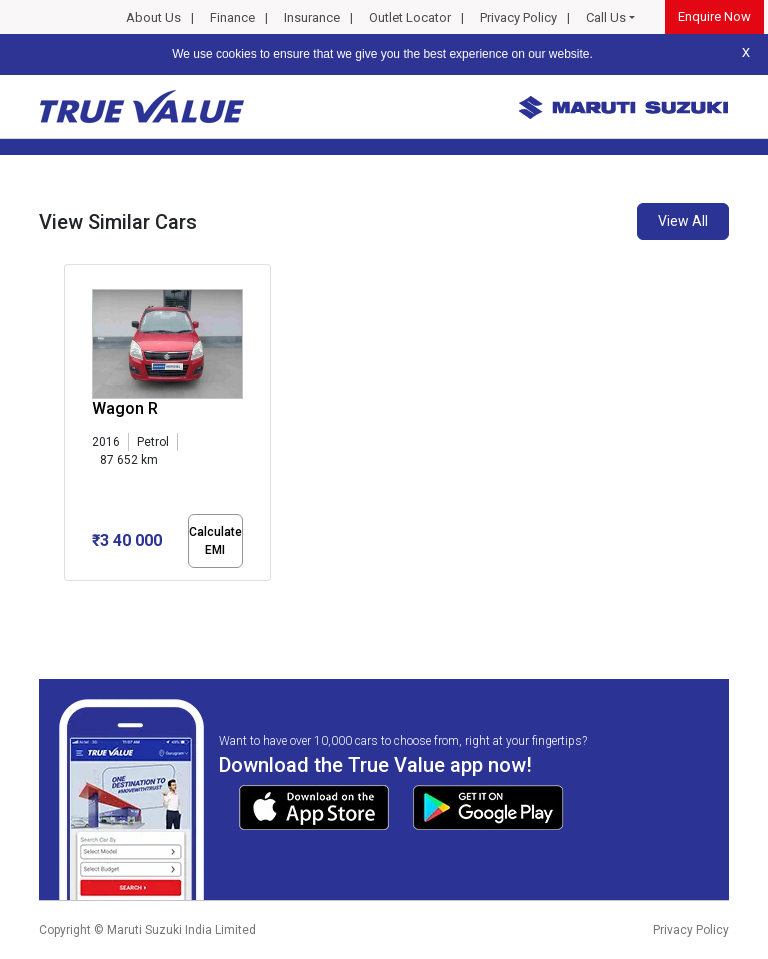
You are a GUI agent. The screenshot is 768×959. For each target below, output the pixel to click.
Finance (232, 17)
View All (683, 221)
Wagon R (125, 408)
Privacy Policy (518, 17)
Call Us (606, 17)
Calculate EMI (215, 541)
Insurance (312, 17)
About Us (153, 17)
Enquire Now (714, 16)
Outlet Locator (410, 17)
